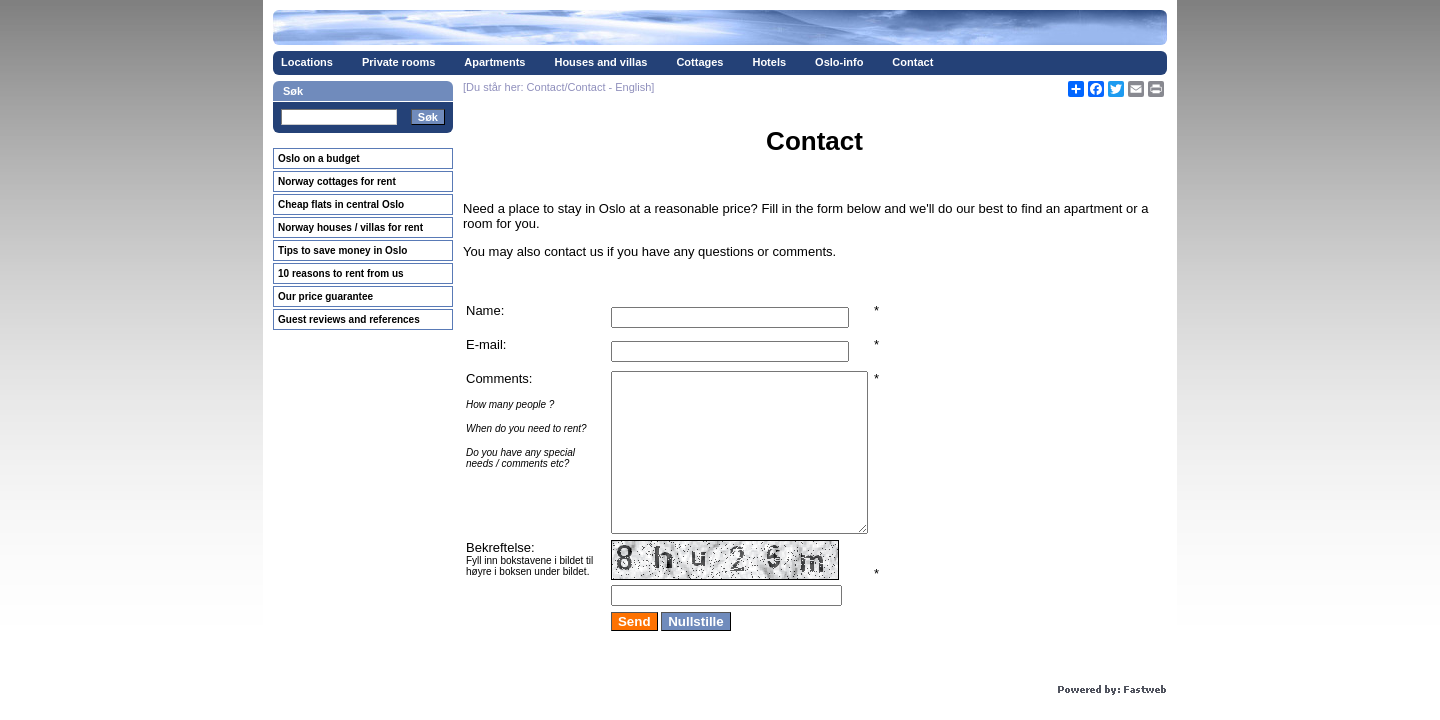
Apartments (494, 62)
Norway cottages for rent (337, 181)
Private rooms (398, 62)
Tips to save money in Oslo (342, 250)
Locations (307, 62)
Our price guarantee (325, 296)
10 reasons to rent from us (341, 273)
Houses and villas (600, 62)
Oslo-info (839, 62)
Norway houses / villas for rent (350, 227)
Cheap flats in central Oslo (341, 204)
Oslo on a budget (319, 158)
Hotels (769, 62)
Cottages (699, 62)
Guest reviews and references (349, 319)
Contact (912, 62)
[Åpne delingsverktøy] (1076, 89)
